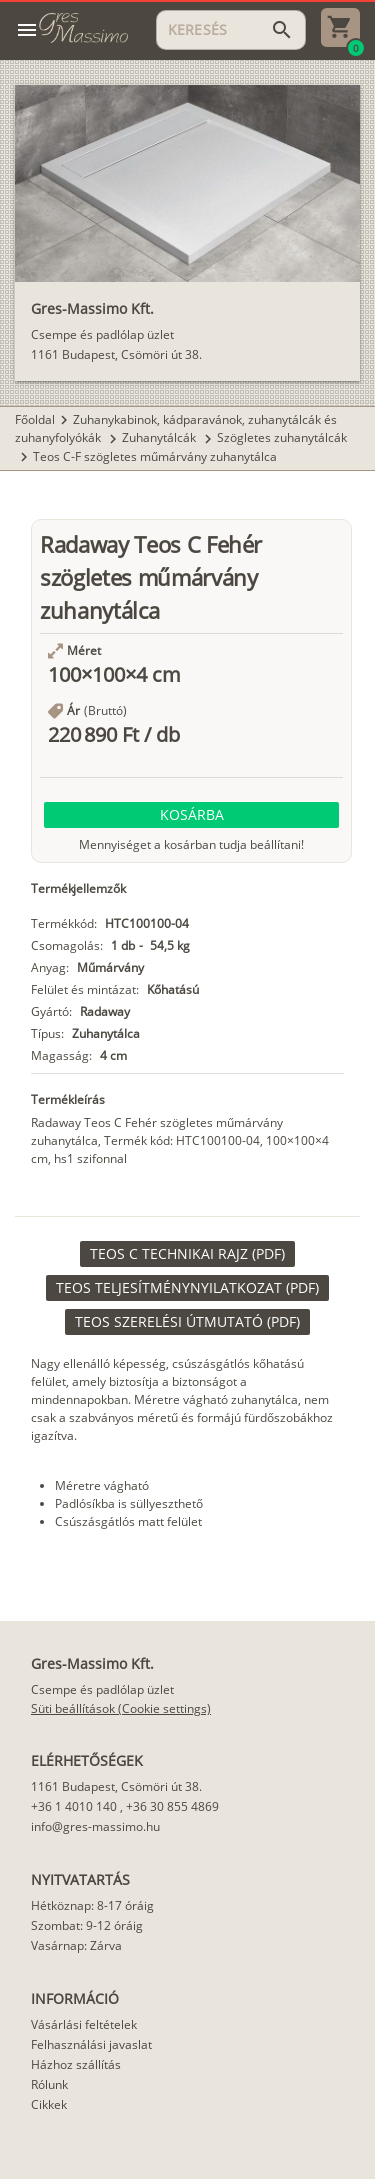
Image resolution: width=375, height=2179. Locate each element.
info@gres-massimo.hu (95, 1826)
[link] (187, 1254)
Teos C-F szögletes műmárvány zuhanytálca (155, 456)
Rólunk (49, 2084)
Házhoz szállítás (76, 2064)
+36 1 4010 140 (74, 1806)
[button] (191, 815)
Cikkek (49, 2104)
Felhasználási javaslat (91, 2044)
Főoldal (35, 419)
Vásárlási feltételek (84, 2024)
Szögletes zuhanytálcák (282, 437)
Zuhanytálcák (160, 437)
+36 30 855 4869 (172, 1806)
